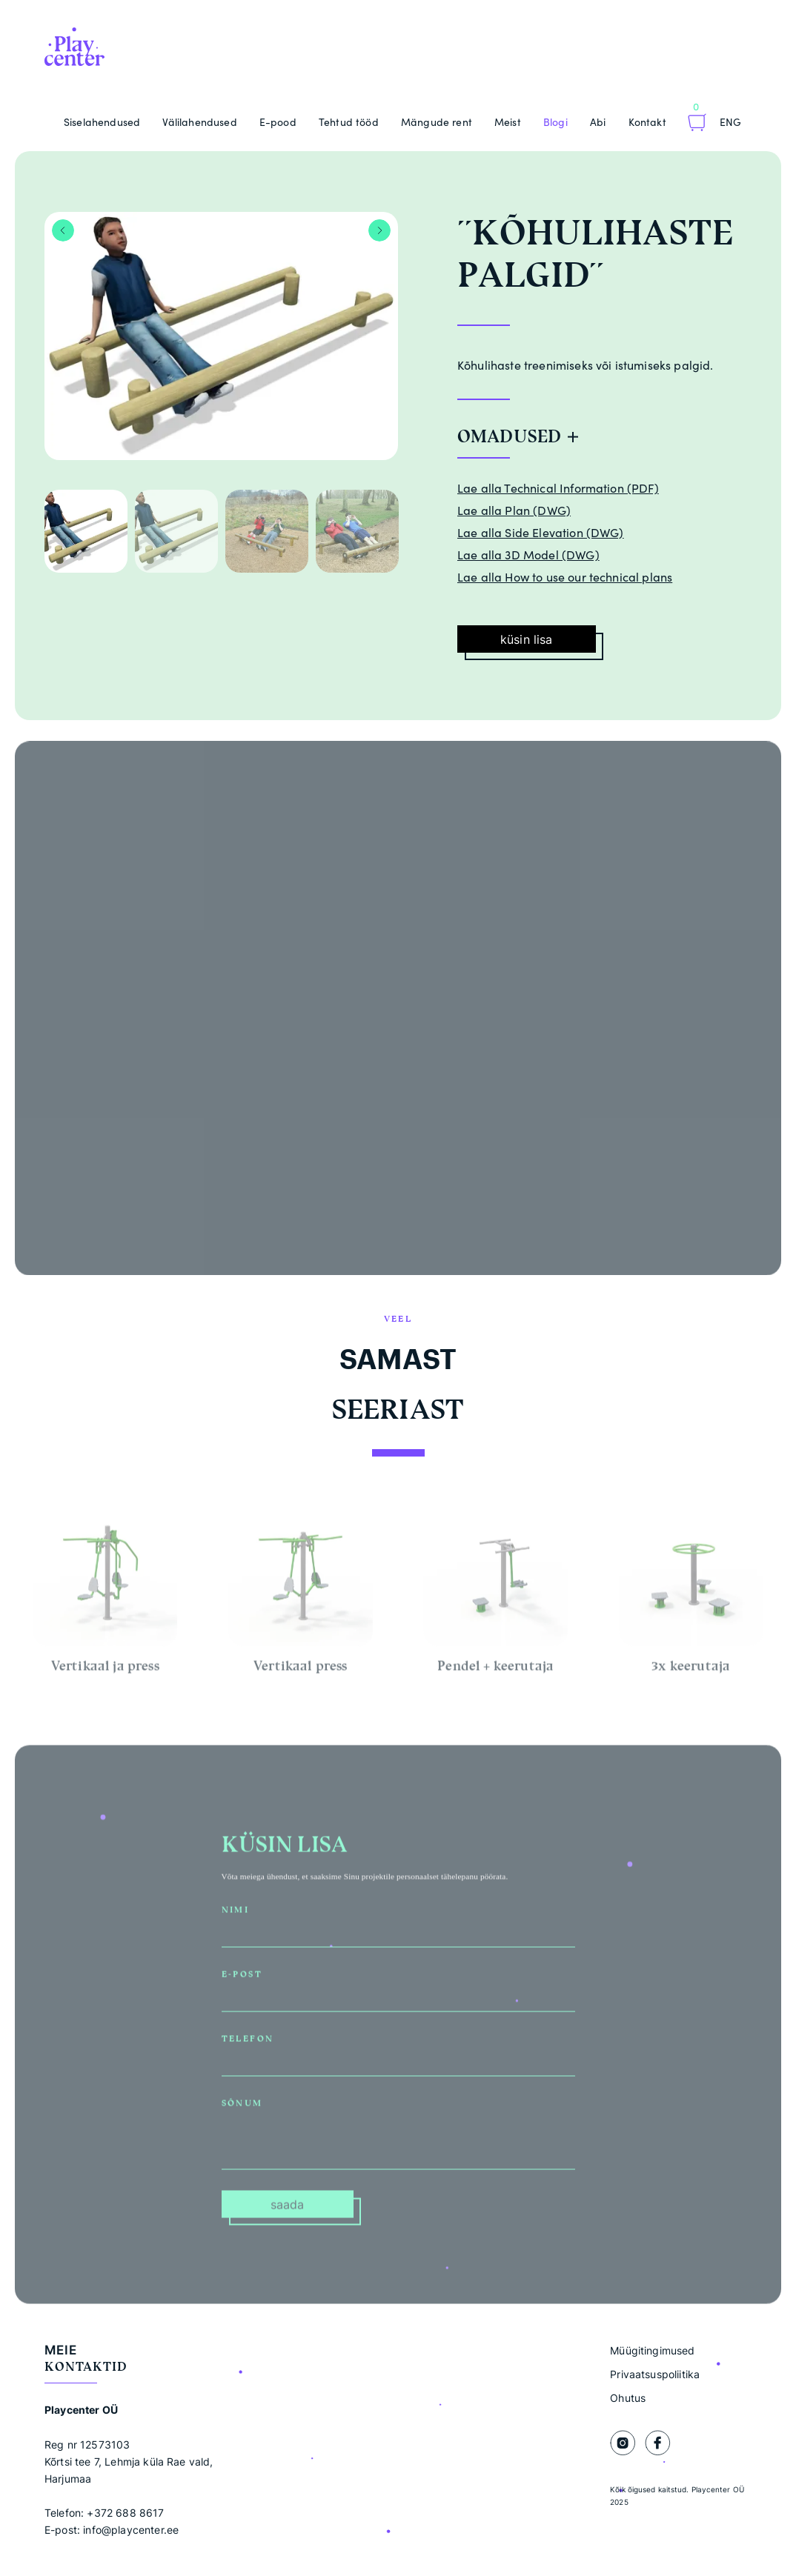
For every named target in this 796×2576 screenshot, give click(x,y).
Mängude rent (436, 122)
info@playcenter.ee (131, 2529)
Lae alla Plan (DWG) (514, 510)
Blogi (555, 122)
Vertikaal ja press (105, 1669)
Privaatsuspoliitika (655, 2374)
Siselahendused (102, 122)
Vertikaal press (300, 1669)
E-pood (277, 122)
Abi (598, 122)
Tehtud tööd (349, 122)
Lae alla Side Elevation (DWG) (540, 532)
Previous (63, 230)
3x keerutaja (690, 1669)
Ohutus (628, 2398)
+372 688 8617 (125, 2512)
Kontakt (647, 122)
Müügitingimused (652, 2350)
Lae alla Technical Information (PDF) (558, 488)
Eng (730, 122)
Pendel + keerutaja (495, 1669)
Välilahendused (199, 122)
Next (379, 230)
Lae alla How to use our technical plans (564, 577)
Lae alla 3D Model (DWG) (528, 555)
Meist (507, 122)
